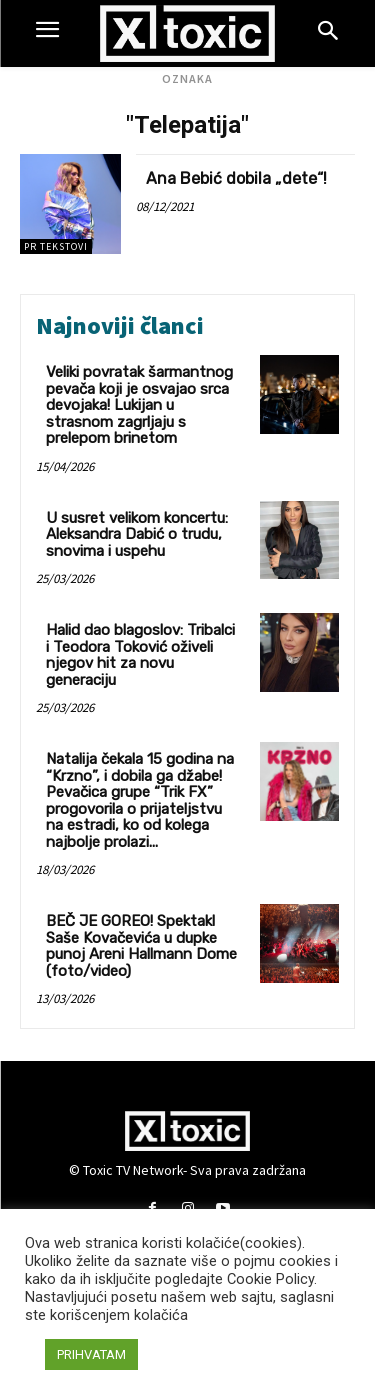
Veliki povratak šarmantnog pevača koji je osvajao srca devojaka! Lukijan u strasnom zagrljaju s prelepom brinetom (139, 405)
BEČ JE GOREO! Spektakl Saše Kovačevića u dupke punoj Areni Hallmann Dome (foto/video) (141, 946)
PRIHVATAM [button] (91, 1354)
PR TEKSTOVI (56, 246)
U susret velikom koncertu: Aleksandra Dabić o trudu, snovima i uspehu (137, 534)
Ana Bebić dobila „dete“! (236, 178)
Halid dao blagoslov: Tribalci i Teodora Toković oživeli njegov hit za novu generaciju (140, 655)
